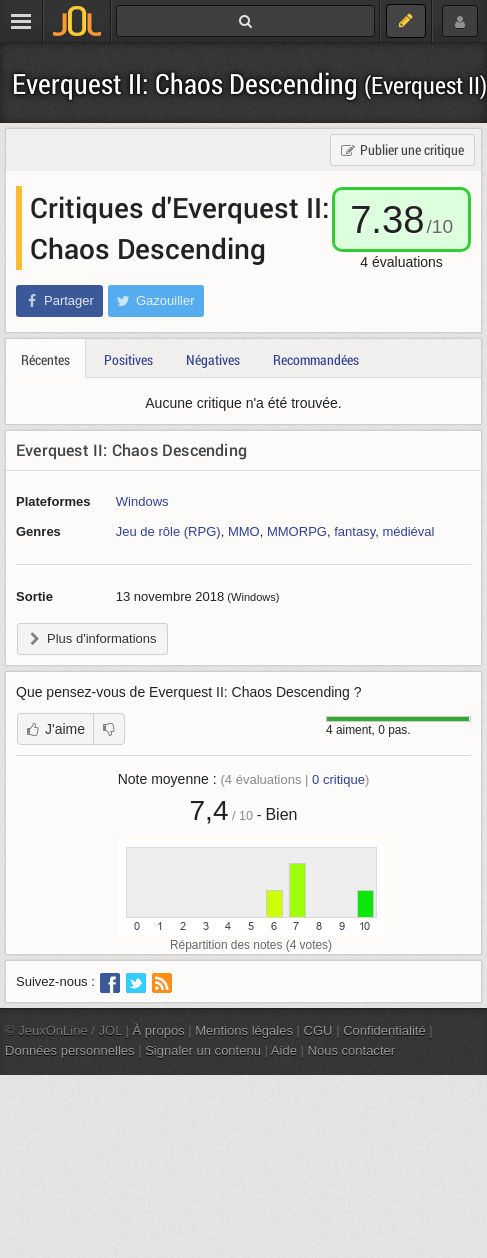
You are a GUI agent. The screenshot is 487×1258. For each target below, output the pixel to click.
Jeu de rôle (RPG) (168, 531)
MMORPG (297, 531)
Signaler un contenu (203, 1050)
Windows (142, 501)
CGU (318, 1030)
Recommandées (316, 359)
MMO (244, 531)
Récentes (45, 359)
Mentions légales (244, 1030)
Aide (284, 1050)
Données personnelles (70, 1050)
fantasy (354, 531)
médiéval (408, 531)
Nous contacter (352, 1050)
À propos (159, 1030)
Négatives (213, 359)
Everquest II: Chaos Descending (249, 83)
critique (338, 779)
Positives (128, 359)
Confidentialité (384, 1030)
